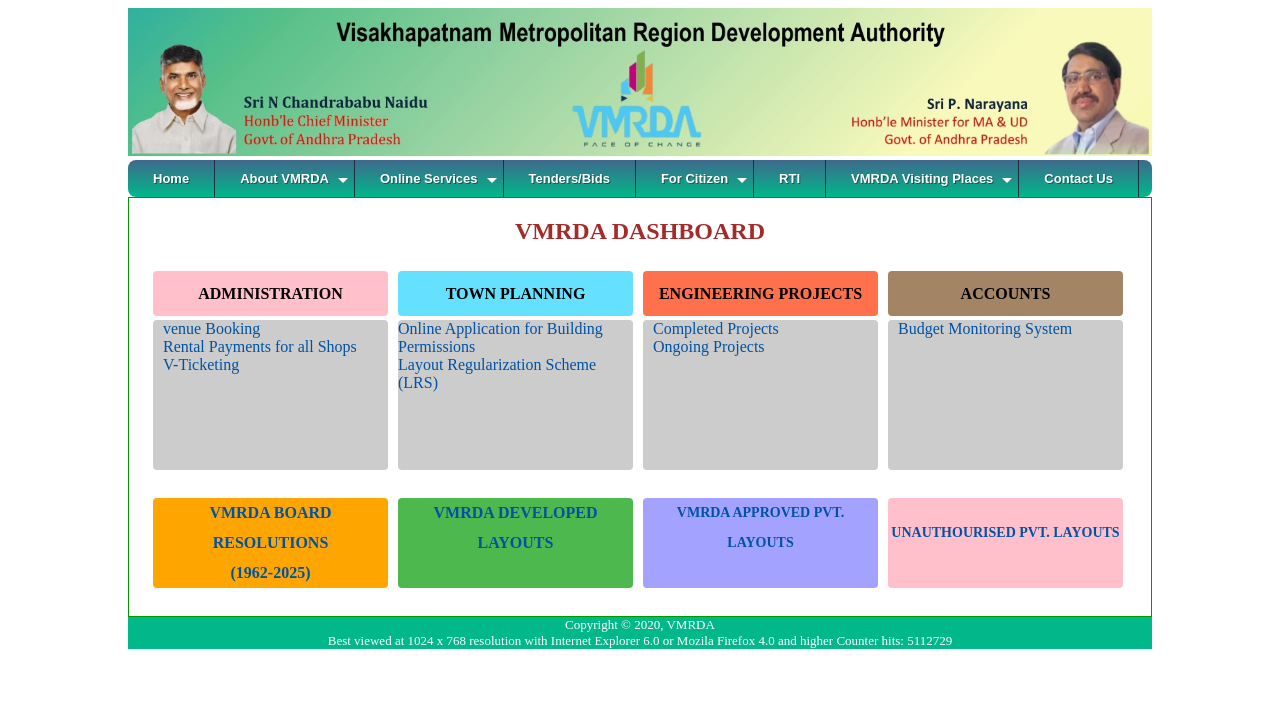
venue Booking (211, 328)
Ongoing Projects (709, 346)
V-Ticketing (201, 364)
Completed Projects (716, 328)
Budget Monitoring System (985, 328)
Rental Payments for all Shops (260, 346)
